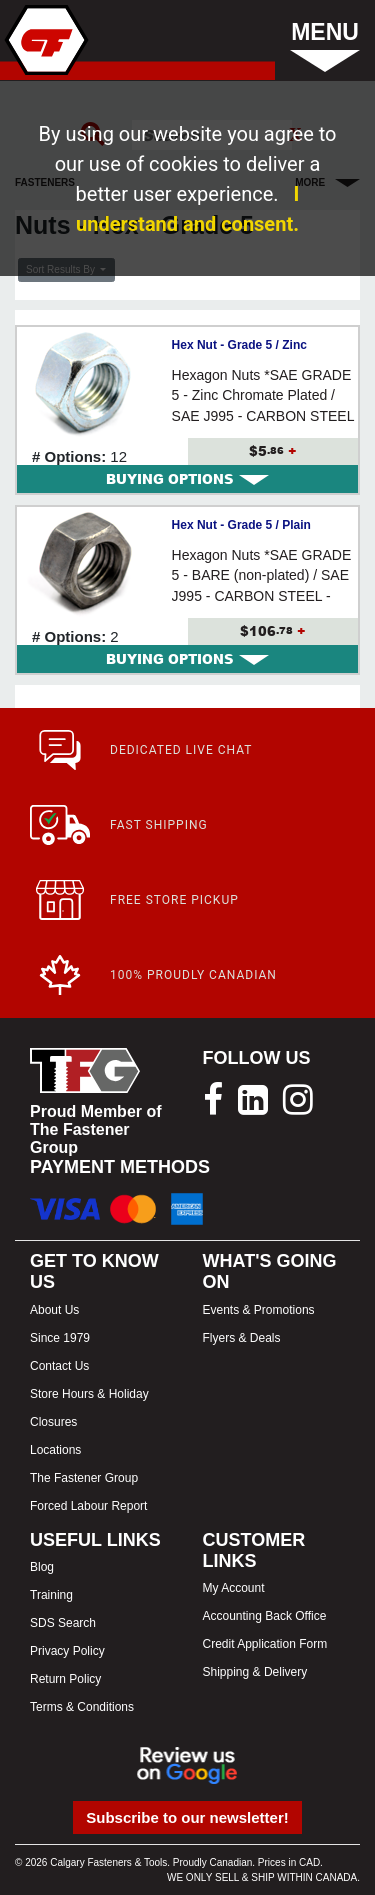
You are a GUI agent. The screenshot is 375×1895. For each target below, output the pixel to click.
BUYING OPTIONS (187, 479)
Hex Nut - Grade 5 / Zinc (239, 345)
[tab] (187, 479)
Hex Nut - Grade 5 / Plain (241, 525)
